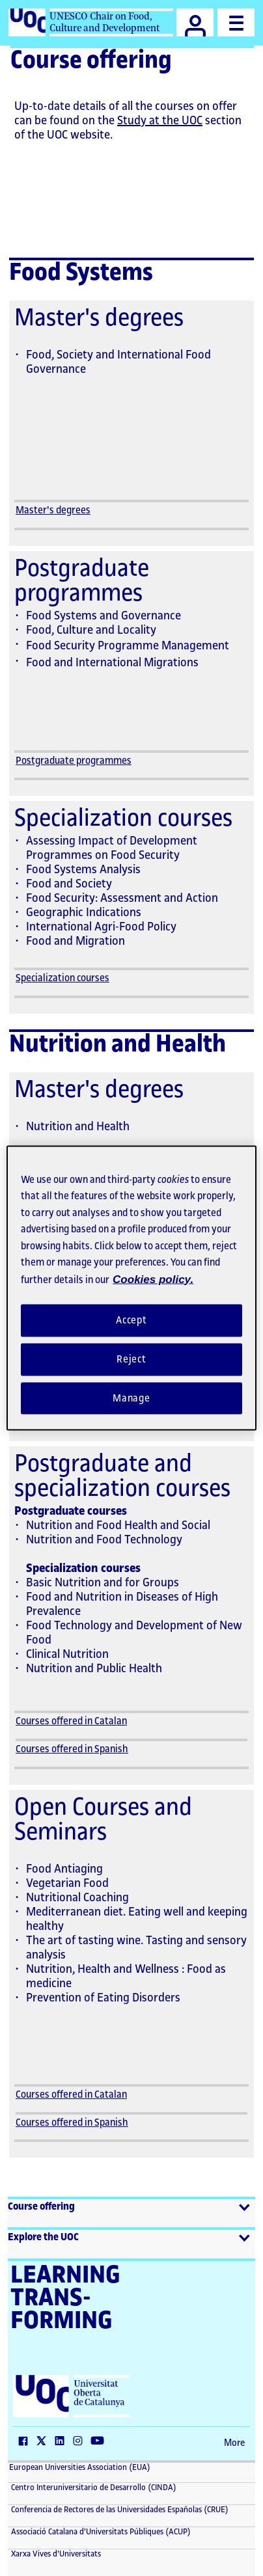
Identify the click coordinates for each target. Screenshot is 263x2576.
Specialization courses (62, 978)
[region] (131, 1288)
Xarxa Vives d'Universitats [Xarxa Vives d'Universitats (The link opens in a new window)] (55, 2553)
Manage (131, 1397)
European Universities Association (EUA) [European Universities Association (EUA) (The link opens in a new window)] (79, 2467)
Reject (131, 1358)
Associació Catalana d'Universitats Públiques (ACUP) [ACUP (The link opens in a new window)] (100, 2531)
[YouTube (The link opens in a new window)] (100, 2441)
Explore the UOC (43, 2237)
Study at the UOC (159, 120)
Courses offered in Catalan (71, 1721)
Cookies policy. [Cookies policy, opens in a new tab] (153, 1279)
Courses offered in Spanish (72, 1749)
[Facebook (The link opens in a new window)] (26, 2441)
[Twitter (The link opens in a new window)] (44, 2441)
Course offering (41, 2206)
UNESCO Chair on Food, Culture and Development (104, 22)
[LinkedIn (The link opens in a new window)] (62, 2441)
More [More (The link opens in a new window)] (234, 2443)
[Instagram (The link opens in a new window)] (81, 2441)
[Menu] (236, 22)
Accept (131, 1320)
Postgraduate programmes (74, 760)
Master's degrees (53, 510)
